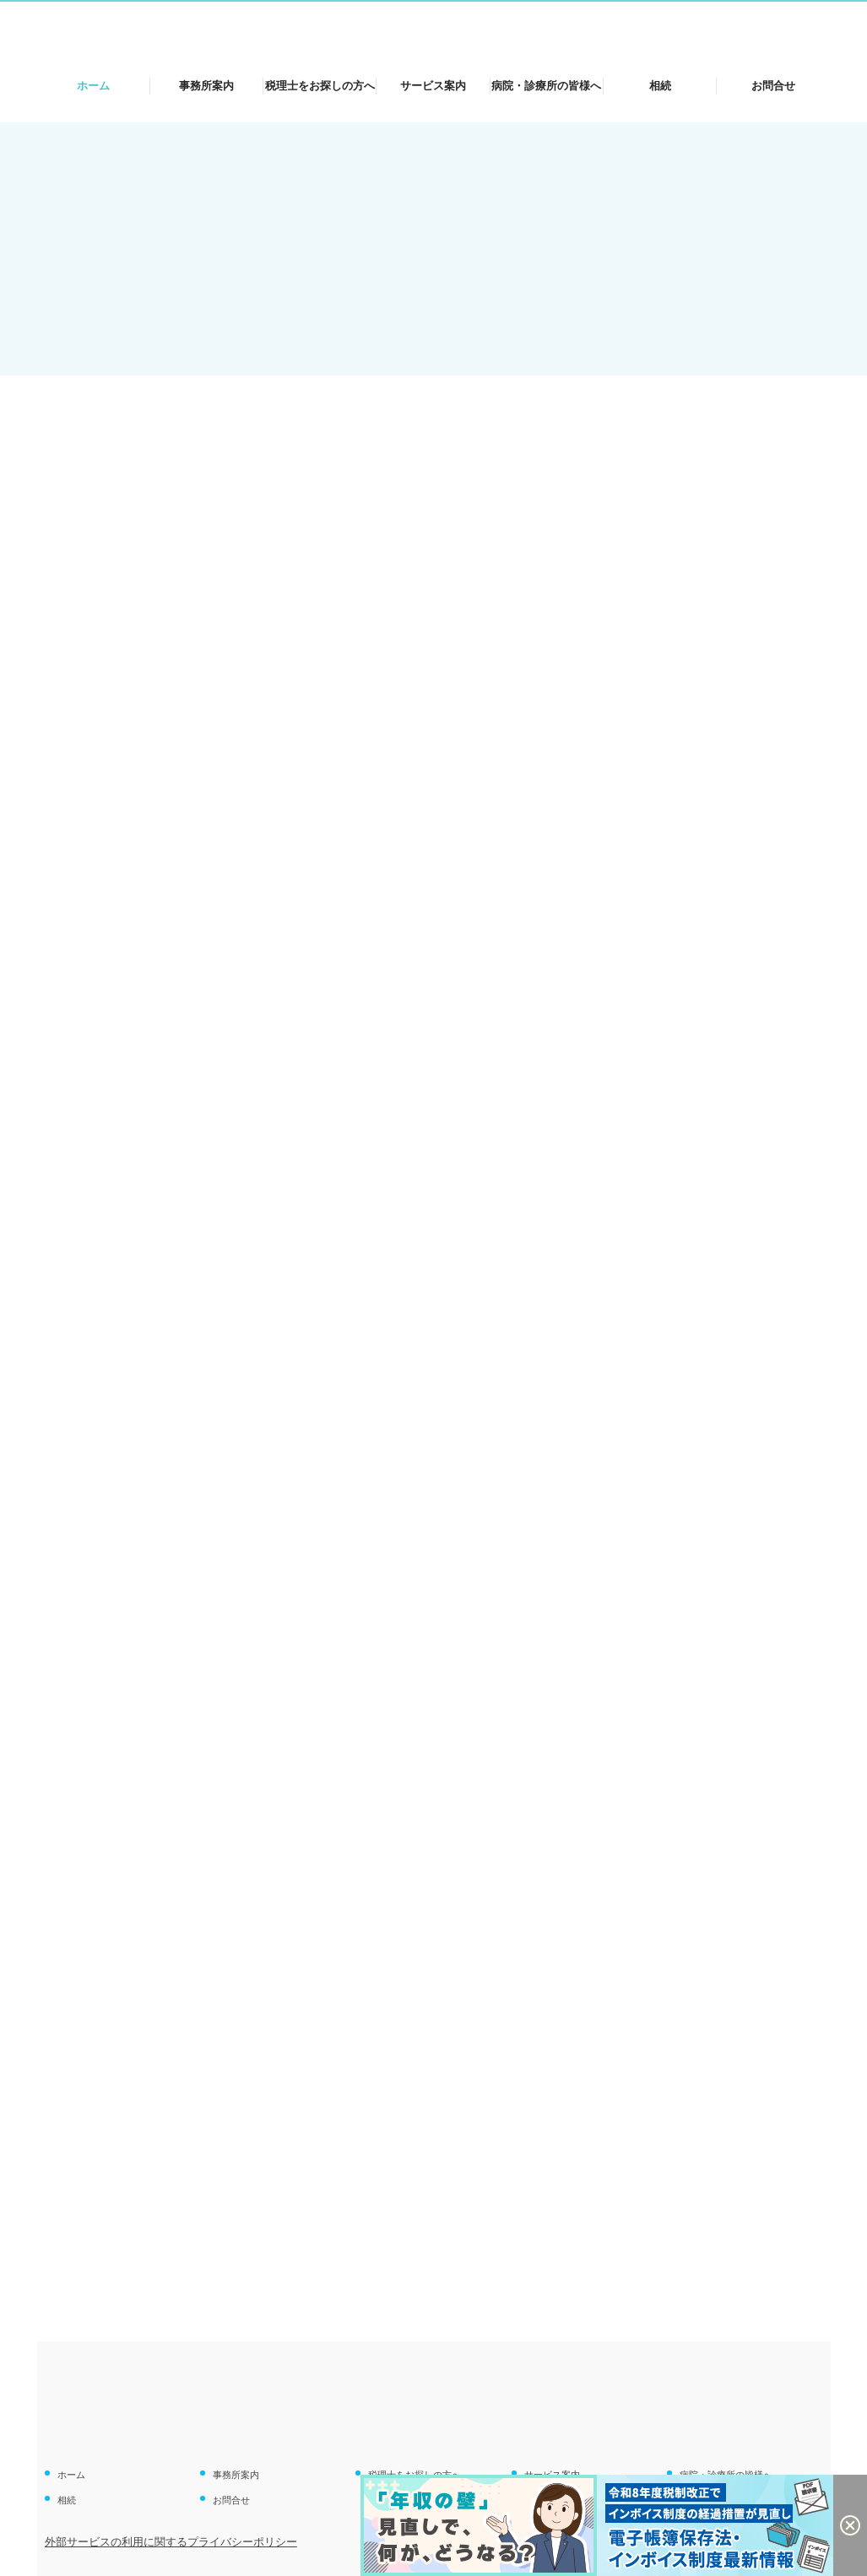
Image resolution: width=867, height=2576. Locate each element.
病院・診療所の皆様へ (546, 85)
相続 (660, 85)
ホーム (93, 85)
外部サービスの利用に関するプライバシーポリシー (171, 2541)
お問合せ (773, 85)
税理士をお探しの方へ (320, 85)
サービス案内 (433, 85)
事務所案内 (206, 85)
